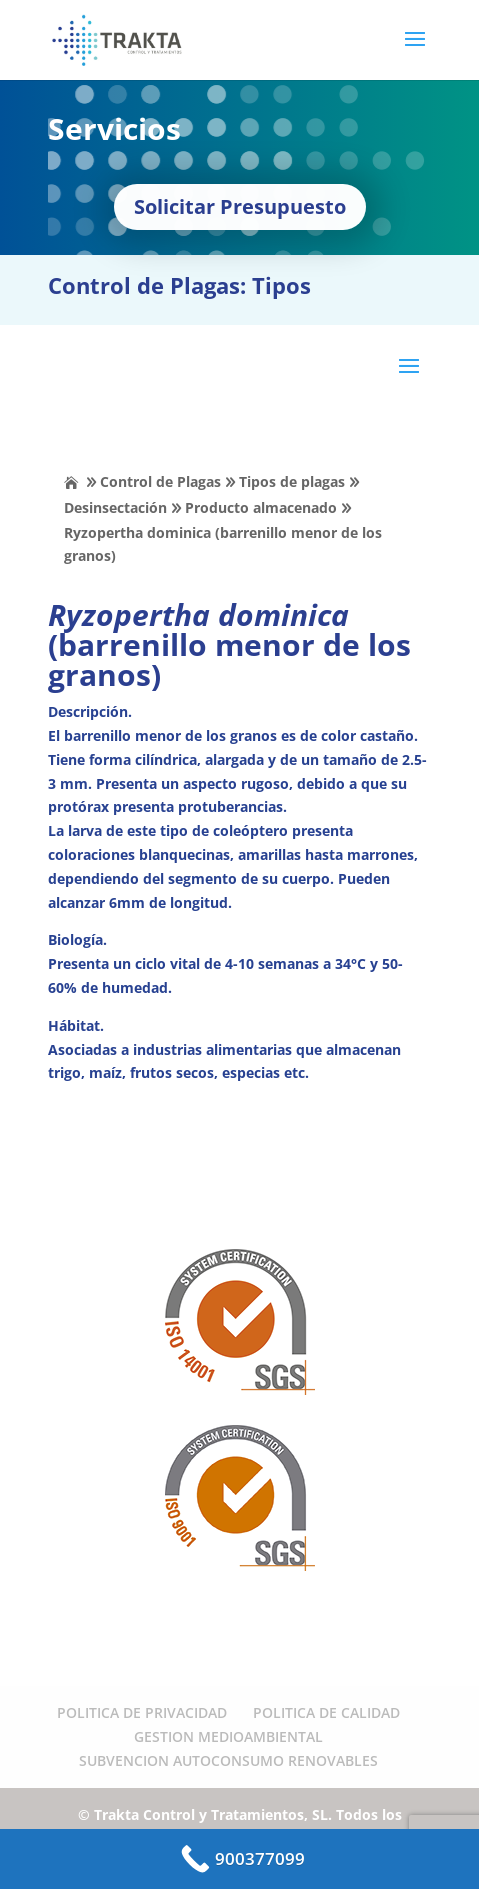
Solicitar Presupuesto (240, 206)
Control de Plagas (160, 481)
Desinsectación (115, 507)
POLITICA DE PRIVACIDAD (142, 1712)
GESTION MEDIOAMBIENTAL (228, 1736)
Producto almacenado (261, 507)
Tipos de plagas (292, 481)
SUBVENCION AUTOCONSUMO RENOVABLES (228, 1760)
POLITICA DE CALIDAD (326, 1712)
